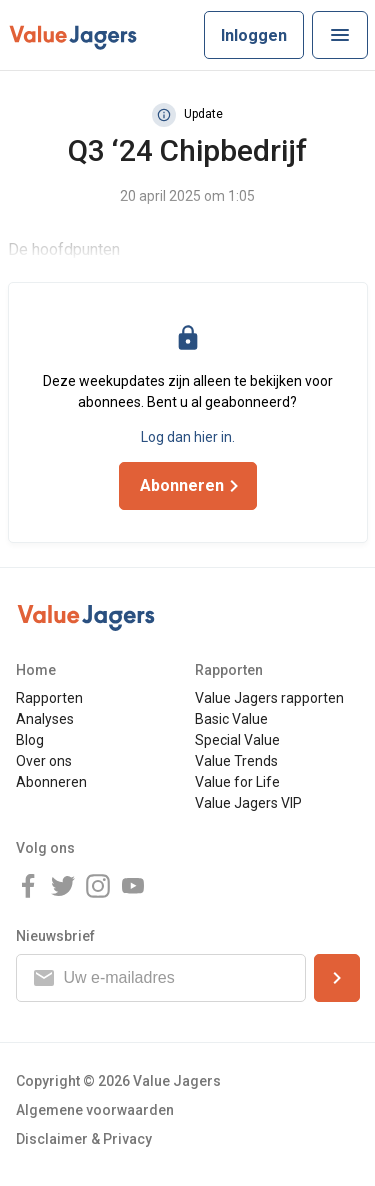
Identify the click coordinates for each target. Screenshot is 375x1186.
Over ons (44, 761)
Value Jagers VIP (248, 803)
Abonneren (51, 782)
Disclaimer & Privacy (84, 1139)
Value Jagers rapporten (269, 698)
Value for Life (237, 782)
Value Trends (236, 761)
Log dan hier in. (188, 437)
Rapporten (49, 698)
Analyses (45, 719)
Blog (30, 740)
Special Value (237, 740)
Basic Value (231, 719)
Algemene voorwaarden (95, 1110)
